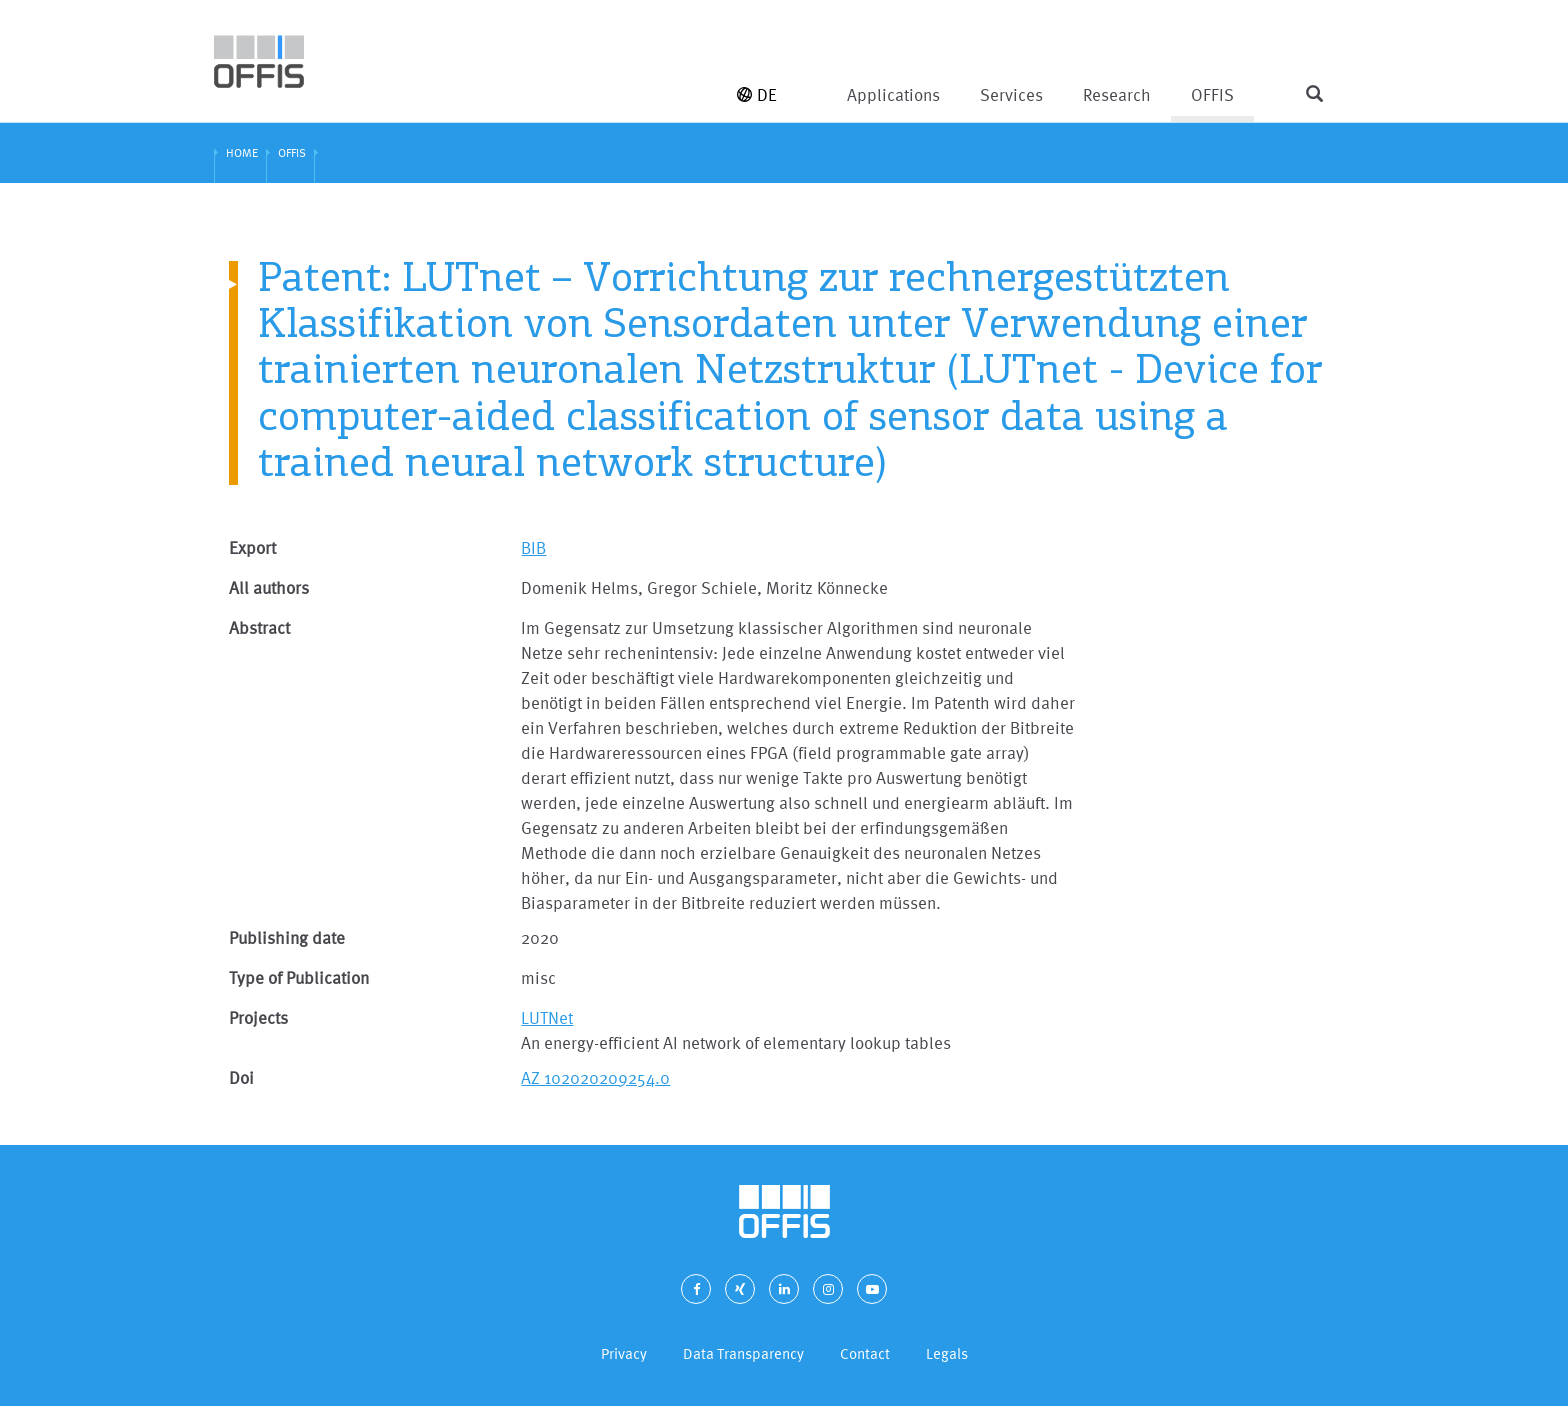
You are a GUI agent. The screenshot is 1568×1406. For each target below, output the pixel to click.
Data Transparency (743, 1353)
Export (252, 547)
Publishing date (287, 937)
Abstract (259, 627)
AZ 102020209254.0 (595, 1077)
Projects (258, 1017)
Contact (865, 1353)
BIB (533, 547)
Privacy (624, 1353)
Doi (241, 1077)
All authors (269, 587)
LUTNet (547, 1017)
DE (757, 94)
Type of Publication (299, 977)
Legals (947, 1353)
